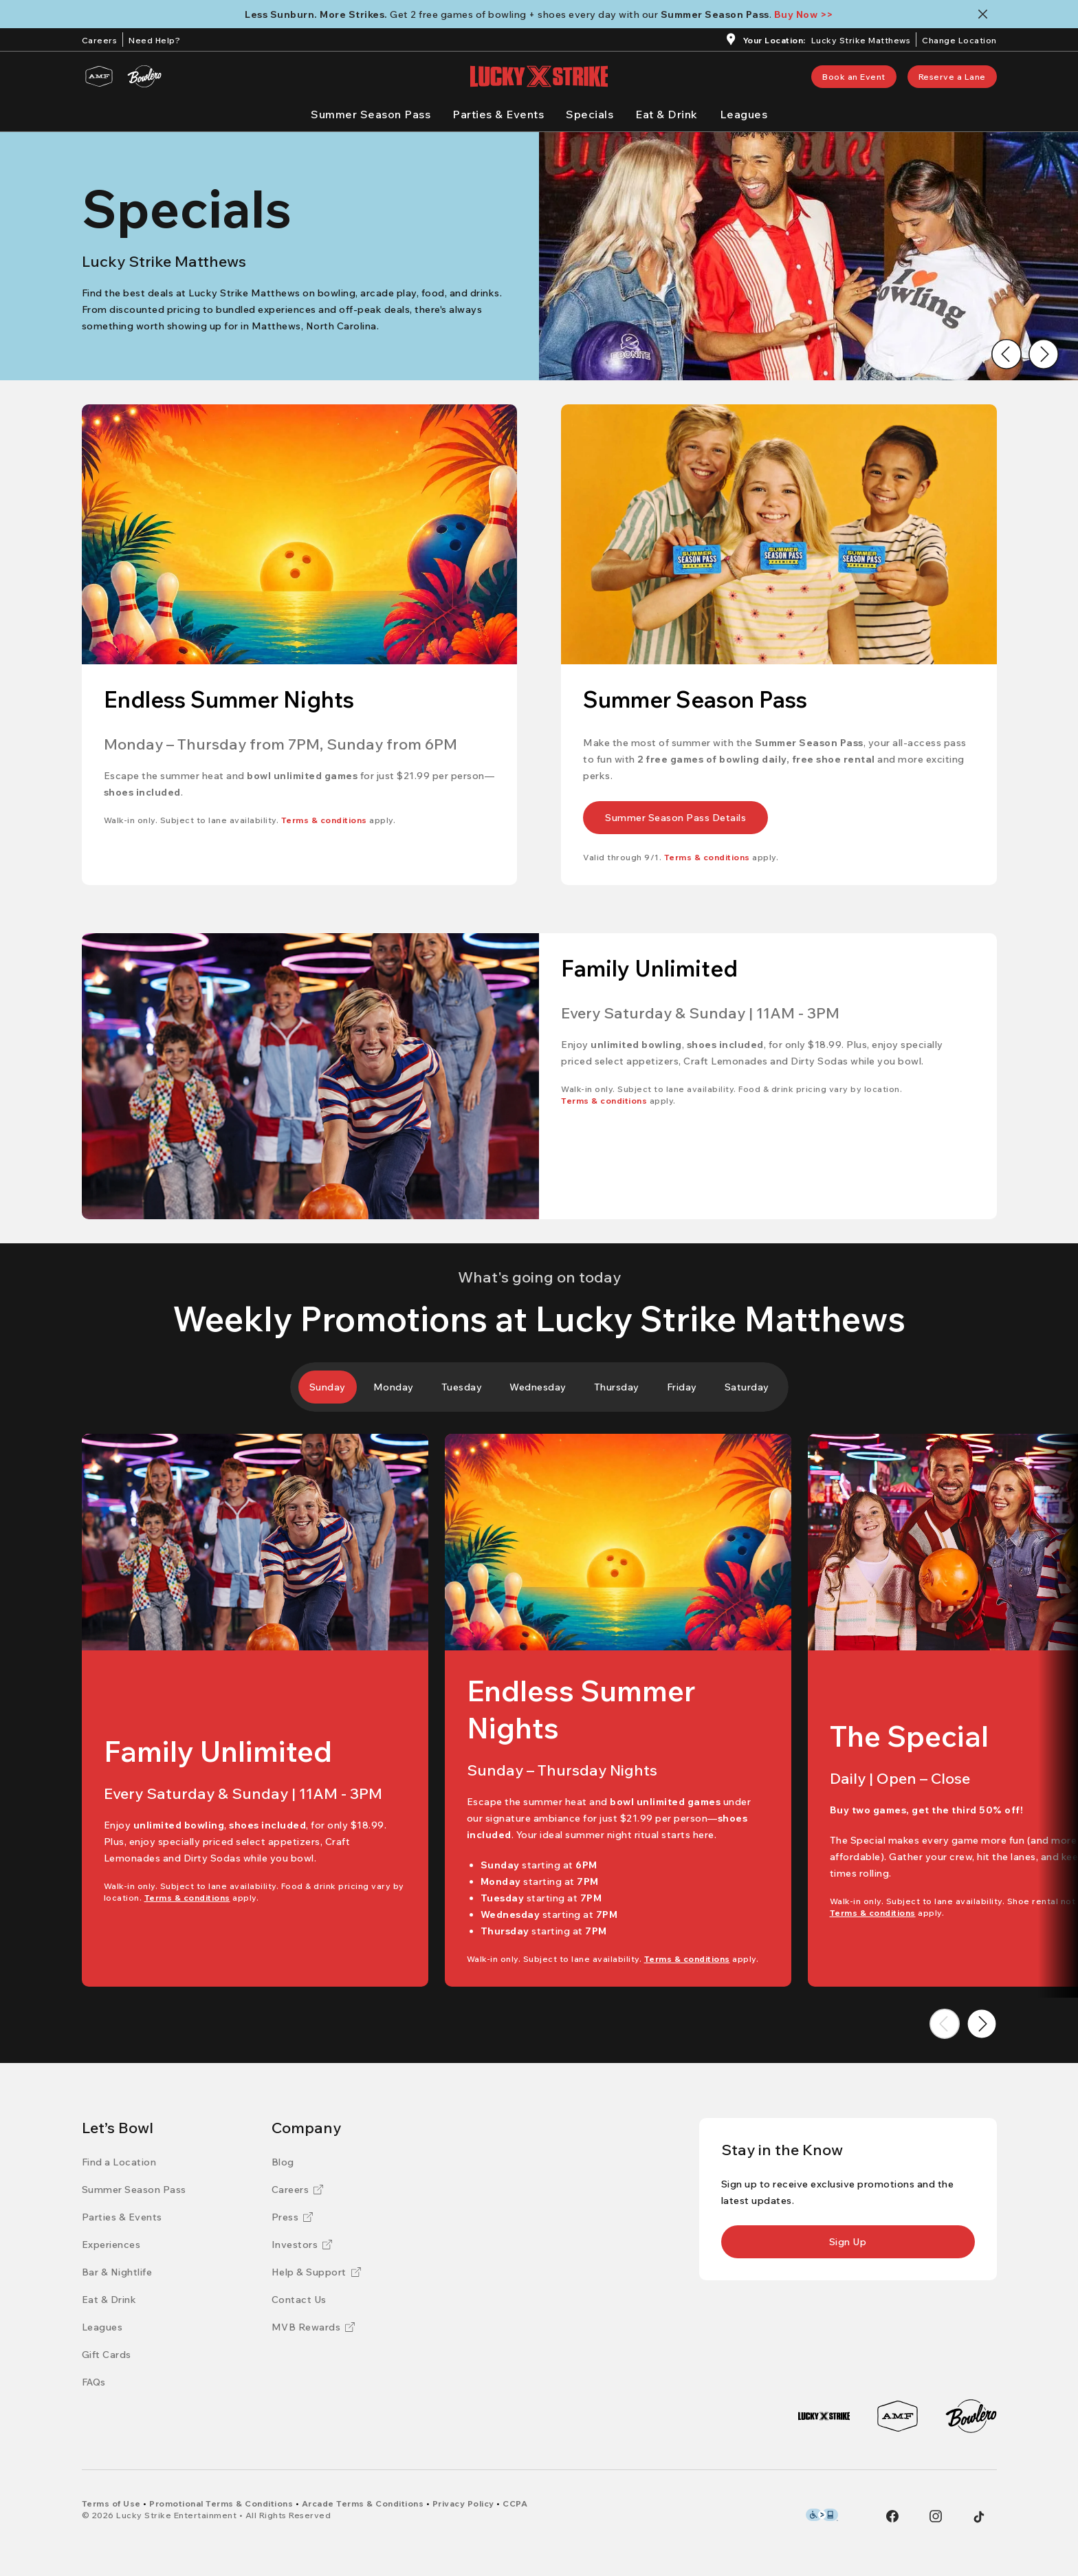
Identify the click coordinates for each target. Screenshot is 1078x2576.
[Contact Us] (299, 2299)
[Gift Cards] (106, 2354)
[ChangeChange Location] (959, 39)
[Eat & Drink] (666, 114)
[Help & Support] (316, 2272)
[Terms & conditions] (324, 820)
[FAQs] (94, 2382)
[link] (853, 76)
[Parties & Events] (498, 114)
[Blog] (283, 2162)
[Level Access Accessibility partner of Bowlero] (822, 2515)
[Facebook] (892, 2516)
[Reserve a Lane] (952, 76)
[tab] (327, 1387)
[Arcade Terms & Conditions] (363, 2503)
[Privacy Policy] (463, 2503)
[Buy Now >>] (803, 14)
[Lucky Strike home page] (539, 76)
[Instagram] (936, 2516)
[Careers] (100, 39)
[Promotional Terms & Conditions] (221, 2503)
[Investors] (302, 2244)
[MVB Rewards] (313, 2327)
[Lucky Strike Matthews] (861, 41)
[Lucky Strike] (824, 2416)
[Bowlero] (144, 76)
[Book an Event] (853, 76)
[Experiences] (111, 2244)
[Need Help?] (154, 39)
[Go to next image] (1043, 354)
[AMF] (99, 76)
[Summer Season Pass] (370, 114)
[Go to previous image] (1006, 354)
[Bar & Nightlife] (117, 2272)
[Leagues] (744, 114)
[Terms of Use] (111, 2503)
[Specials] (589, 114)
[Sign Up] (848, 2241)
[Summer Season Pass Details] (675, 817)
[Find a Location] (119, 2162)
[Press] (293, 2217)
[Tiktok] (979, 2517)
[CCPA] (515, 2503)
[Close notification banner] (985, 14)
